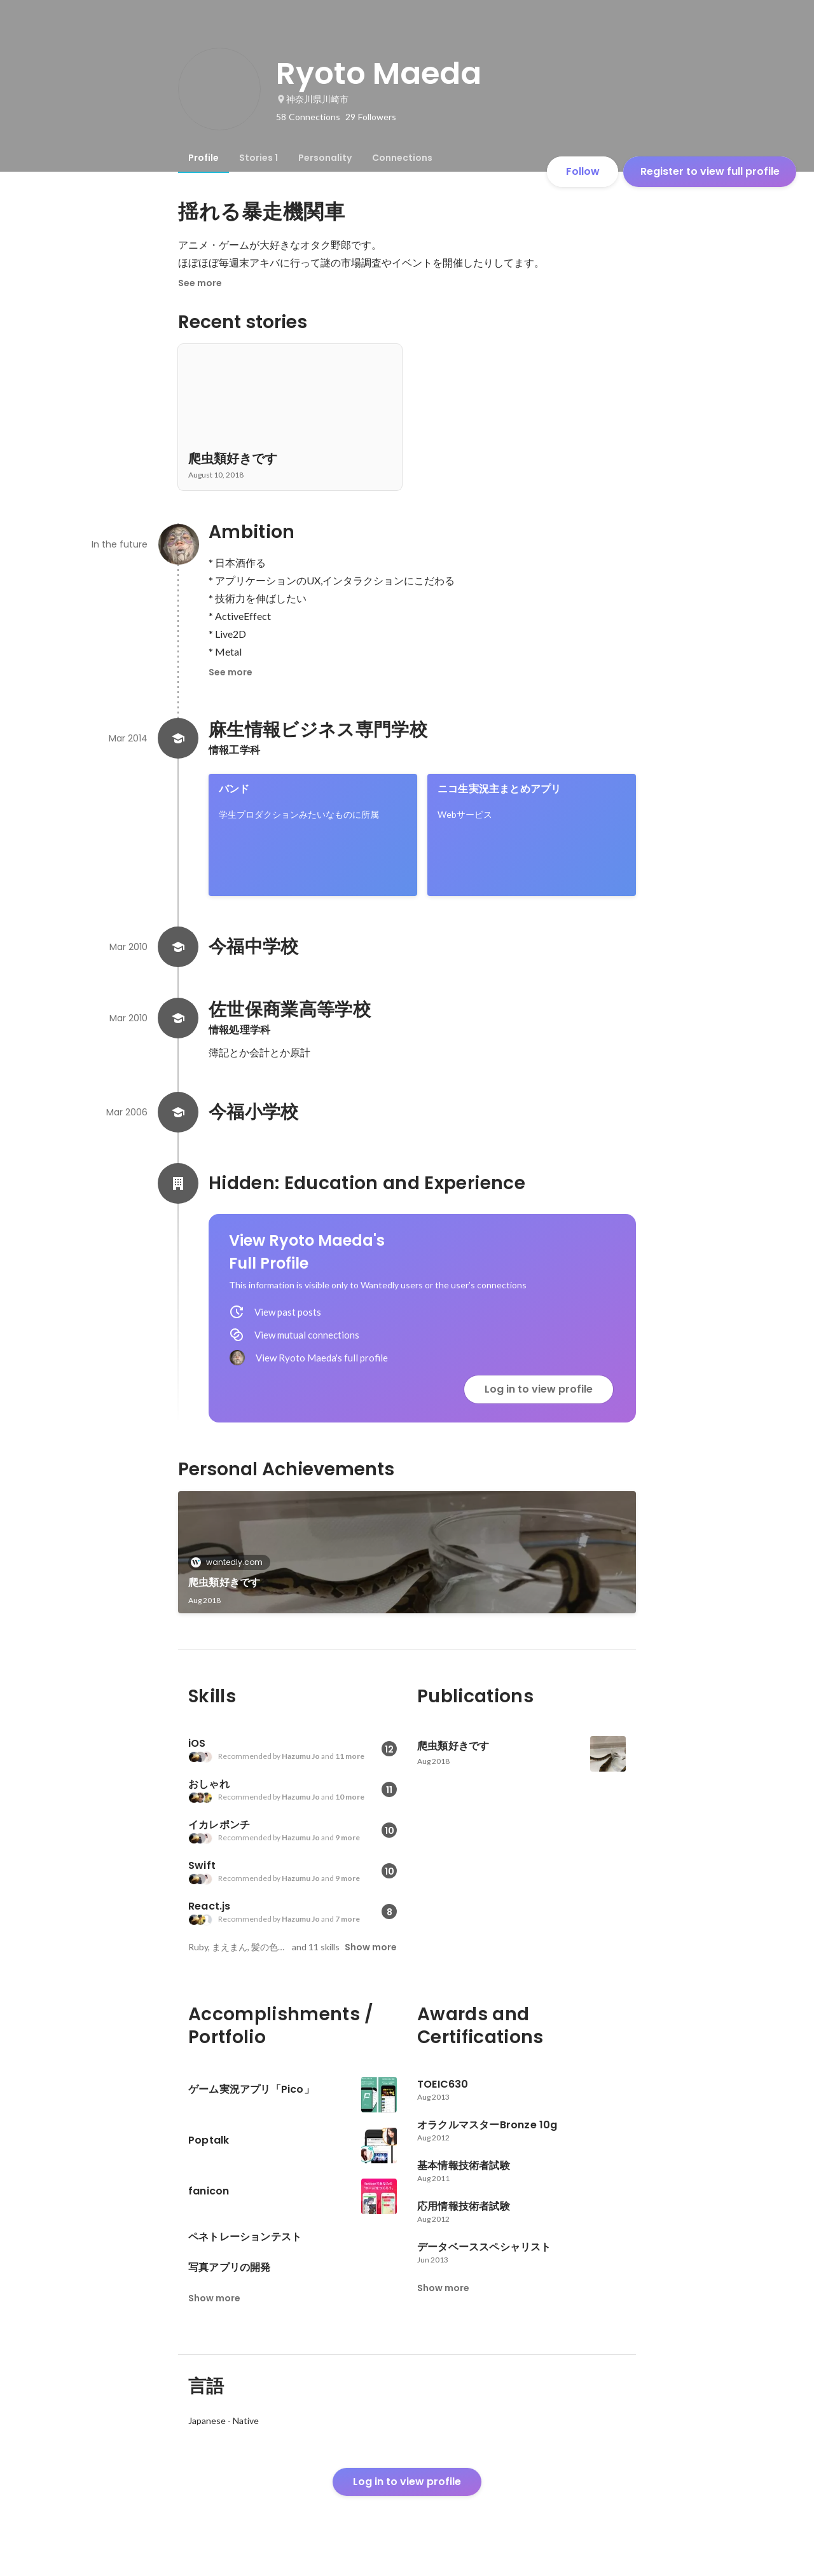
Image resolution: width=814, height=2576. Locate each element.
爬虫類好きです (224, 1582)
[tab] (203, 157)
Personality (325, 157)
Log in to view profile (539, 1389)
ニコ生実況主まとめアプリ (499, 789)
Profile (203, 157)
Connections (402, 157)
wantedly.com (230, 1562)
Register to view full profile (710, 171)
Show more (371, 1947)
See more (200, 283)
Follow (583, 171)
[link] (313, 835)
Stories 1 (258, 157)
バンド (234, 789)
